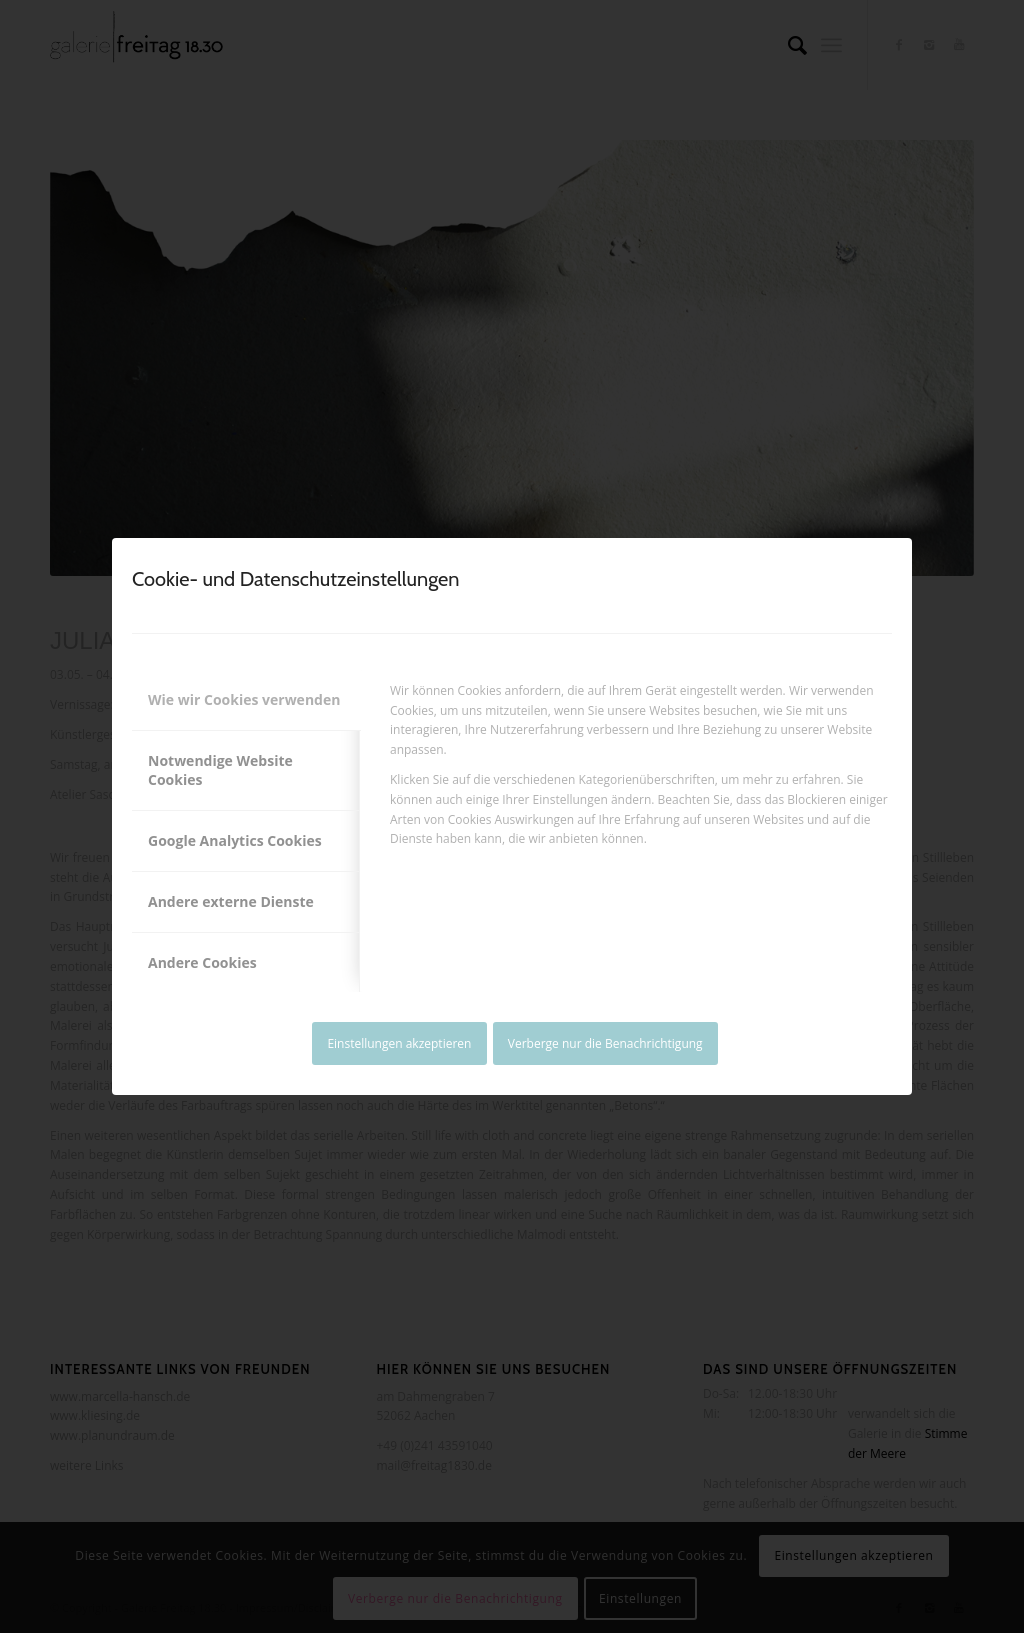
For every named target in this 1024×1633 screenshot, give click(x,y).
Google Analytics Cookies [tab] (235, 840)
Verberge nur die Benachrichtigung (605, 1043)
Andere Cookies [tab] (202, 962)
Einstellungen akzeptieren (399, 1043)
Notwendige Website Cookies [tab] (220, 770)
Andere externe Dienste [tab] (231, 901)
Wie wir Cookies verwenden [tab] (244, 699)
